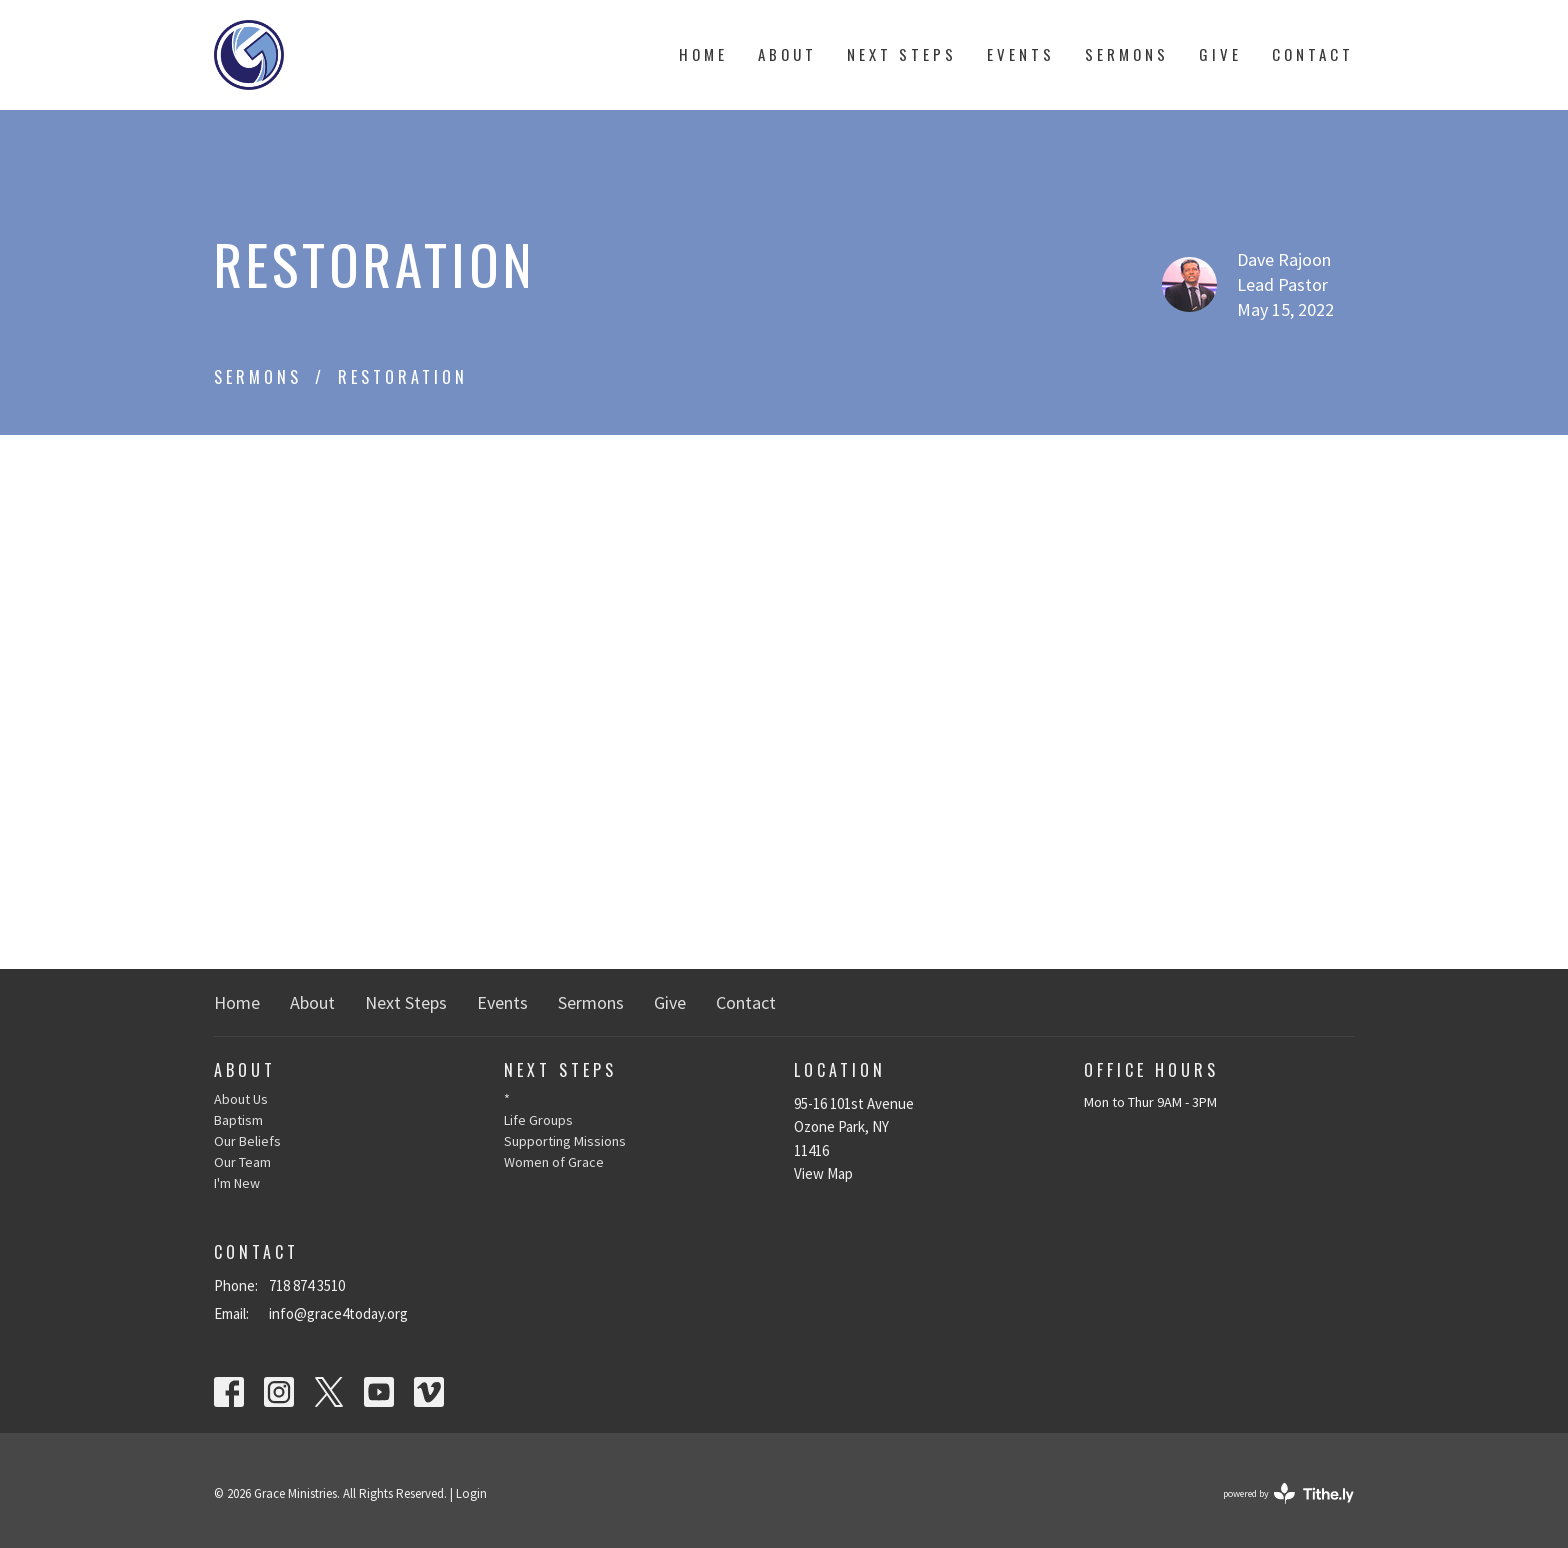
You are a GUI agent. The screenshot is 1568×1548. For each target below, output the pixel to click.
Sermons (1127, 54)
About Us (241, 1099)
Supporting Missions (565, 1141)
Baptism (238, 1120)
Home (703, 54)
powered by (1288, 1493)
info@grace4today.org (338, 1313)
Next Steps (902, 54)
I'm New (237, 1183)
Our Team (242, 1162)
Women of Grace (554, 1162)
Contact (1313, 54)
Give (1220, 54)
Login (471, 1493)
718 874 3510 (307, 1285)
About (787, 54)
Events (1021, 54)
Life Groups (538, 1120)
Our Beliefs (247, 1141)
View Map (823, 1173)
